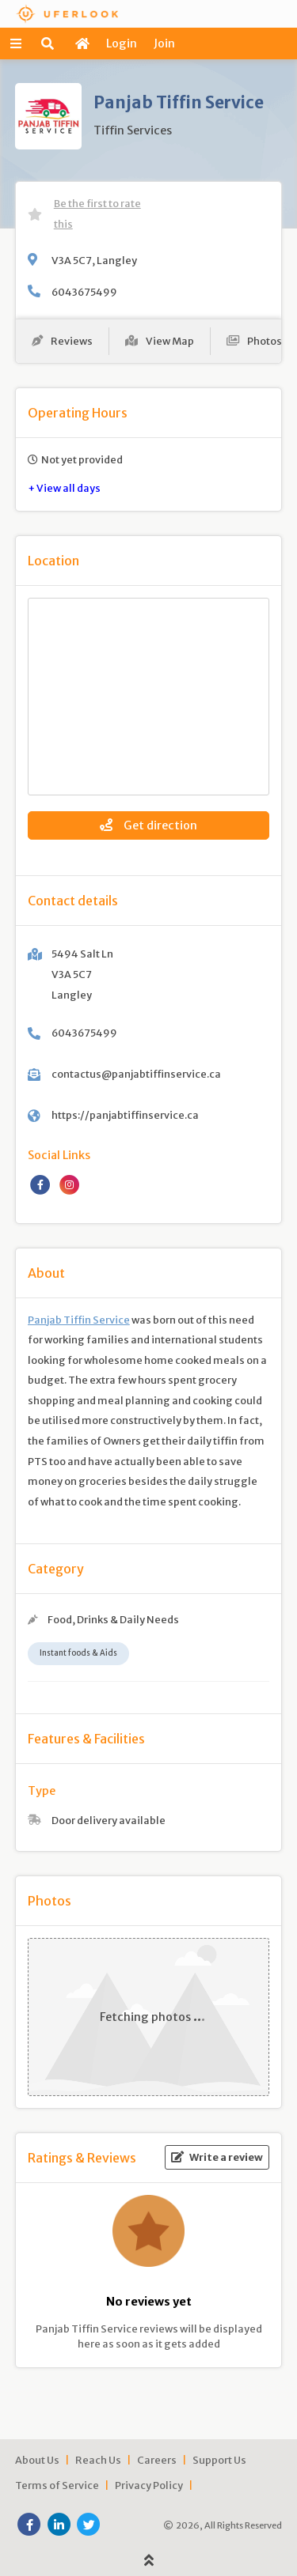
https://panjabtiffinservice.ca (125, 1115)
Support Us (219, 2459)
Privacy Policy (149, 2485)
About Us (37, 2459)
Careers (157, 2459)
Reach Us (98, 2459)
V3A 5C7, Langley (94, 260)
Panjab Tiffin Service (79, 1319)
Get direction (148, 825)
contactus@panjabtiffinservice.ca (136, 1073)
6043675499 (84, 291)
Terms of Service (57, 2485)
